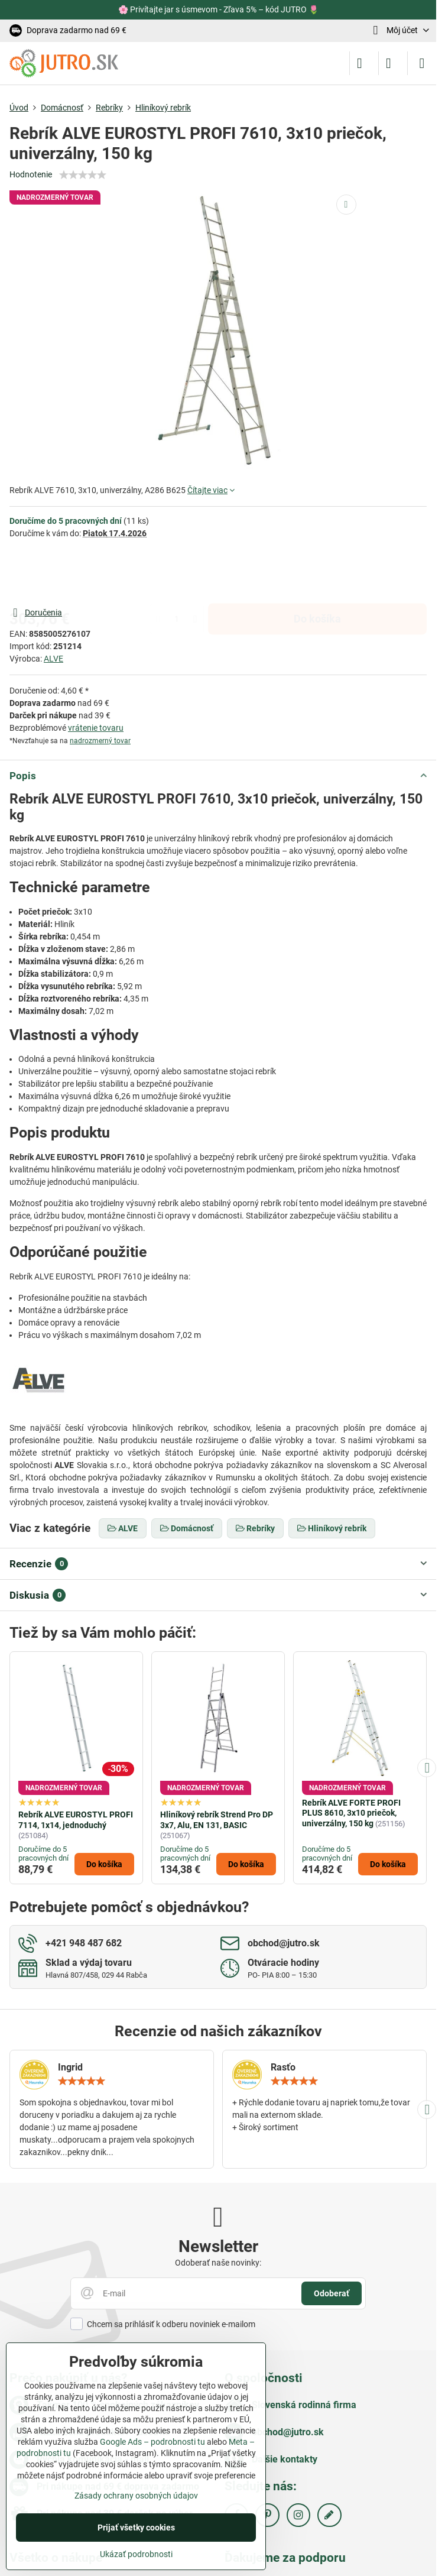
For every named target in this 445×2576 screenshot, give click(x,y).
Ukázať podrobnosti (136, 2554)
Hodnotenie (30, 174)
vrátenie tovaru (96, 728)
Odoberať (331, 2293)
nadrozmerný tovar (100, 741)
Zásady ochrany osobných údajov (136, 2495)
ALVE (53, 658)
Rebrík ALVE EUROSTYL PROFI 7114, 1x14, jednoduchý (75, 1820)
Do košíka (317, 572)
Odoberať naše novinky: (218, 2262)
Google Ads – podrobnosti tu (152, 2442)
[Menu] (422, 63)
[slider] (82, 175)
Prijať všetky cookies (136, 2527)
